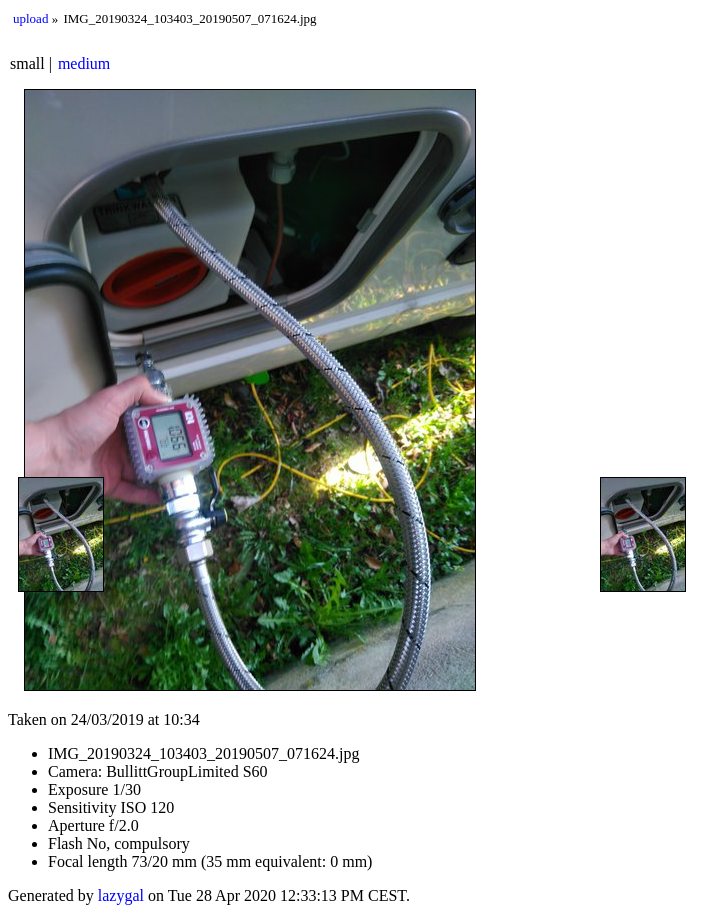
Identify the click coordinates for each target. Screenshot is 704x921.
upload (30, 18)
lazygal (121, 895)
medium (84, 63)
